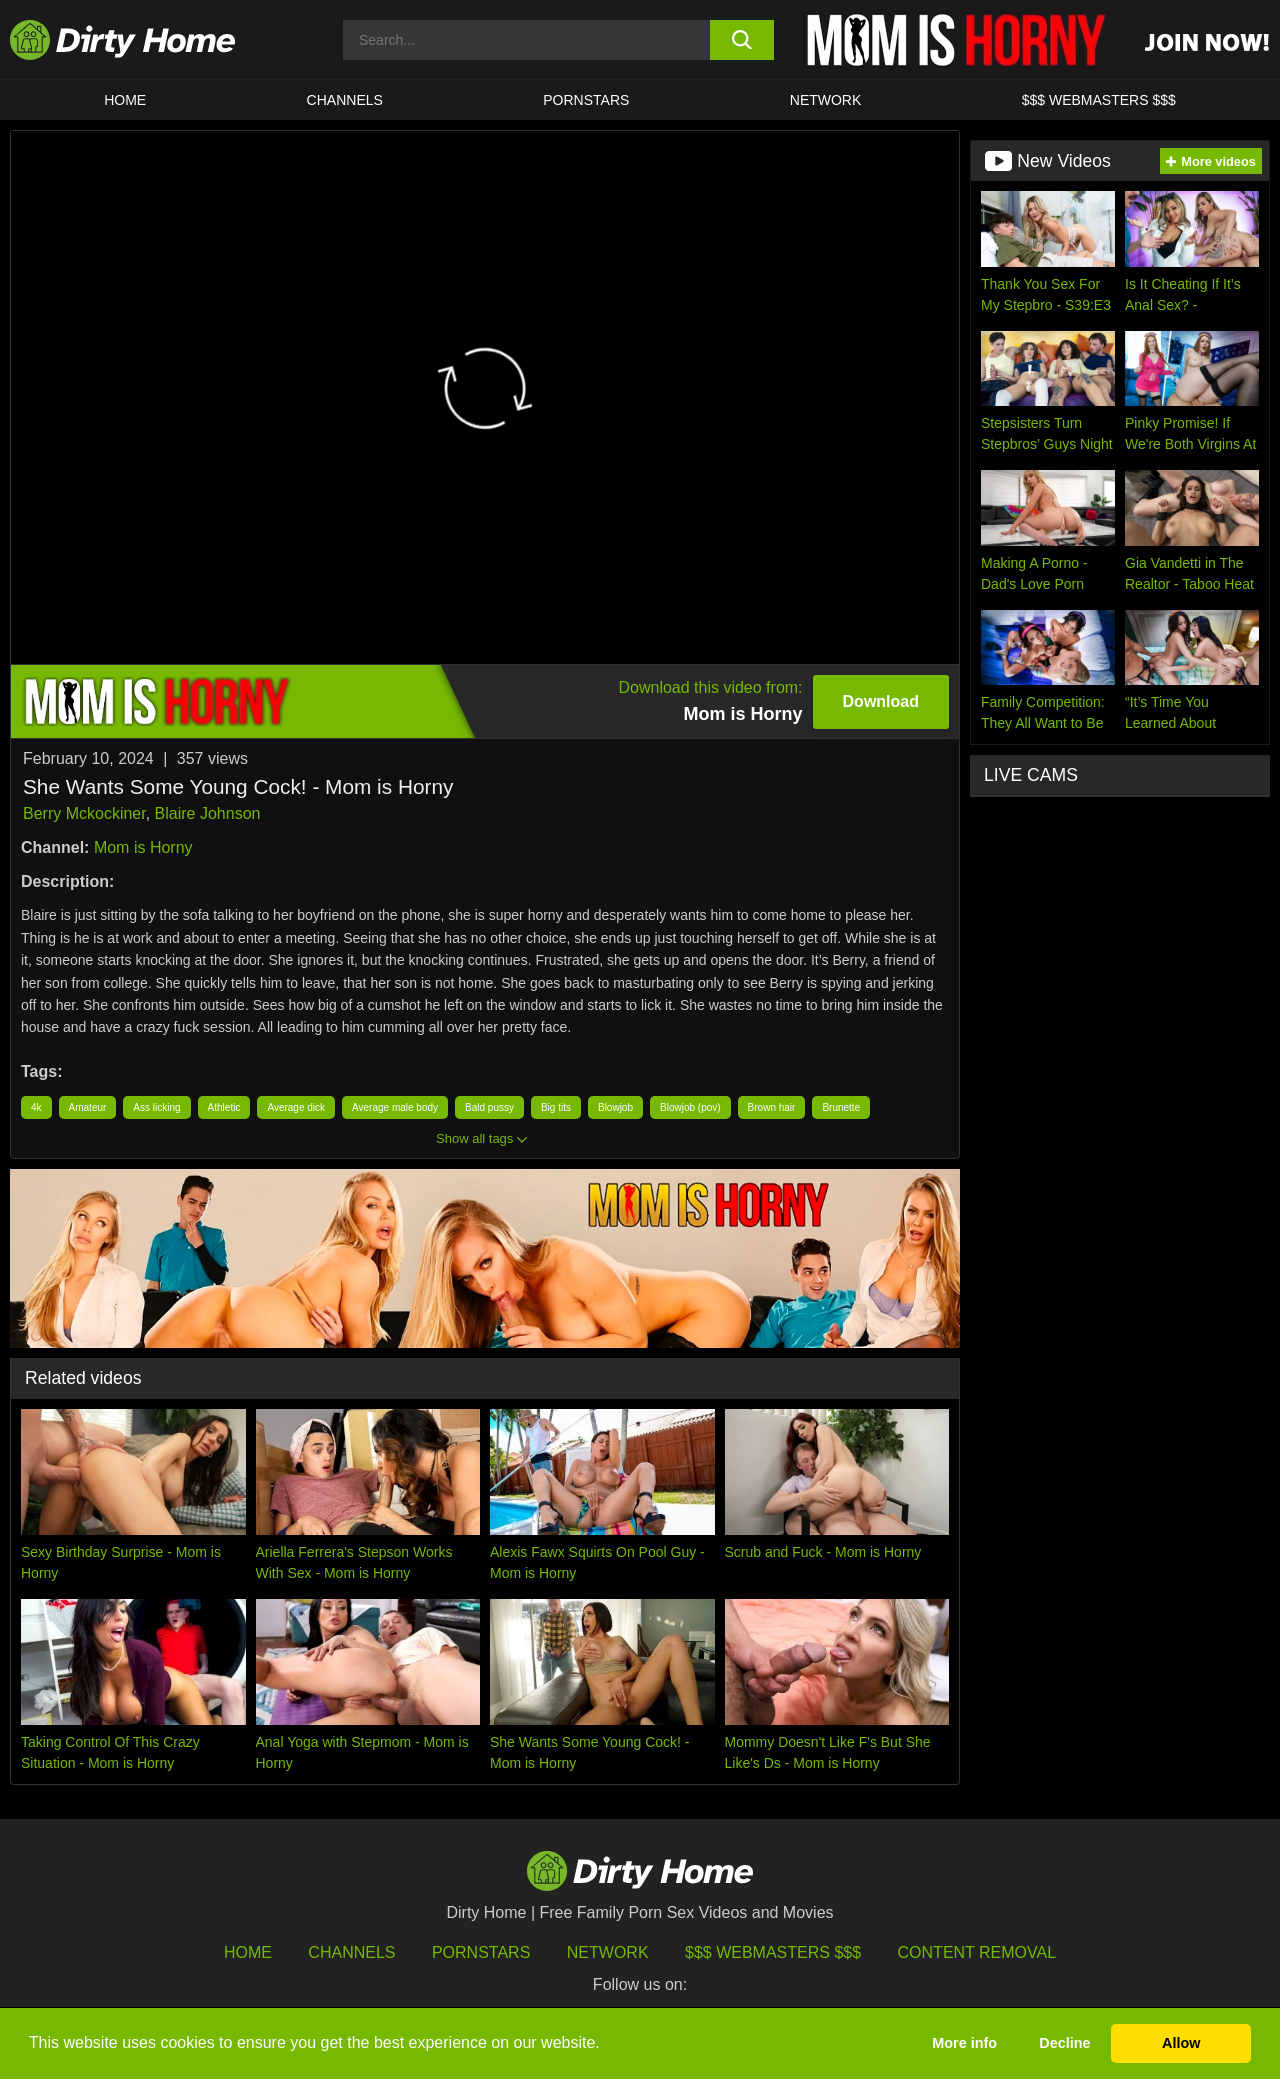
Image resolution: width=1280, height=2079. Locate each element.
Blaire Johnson (208, 813)
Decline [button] (1064, 2043)
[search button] (742, 40)
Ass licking (156, 1107)
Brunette (841, 1107)
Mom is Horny (143, 847)
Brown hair (772, 1107)
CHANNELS (345, 100)
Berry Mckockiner (84, 813)
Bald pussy (489, 1107)
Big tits (556, 1107)
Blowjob (615, 1107)
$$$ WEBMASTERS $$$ (1099, 100)
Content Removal (977, 1952)
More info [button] (964, 2043)
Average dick (296, 1107)
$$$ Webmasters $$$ (773, 1952)
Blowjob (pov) (690, 1107)
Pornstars (586, 100)
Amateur (88, 1107)
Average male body (395, 1107)
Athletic (224, 1107)
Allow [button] (1181, 2043)
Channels (351, 1952)
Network (826, 100)
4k (36, 1107)
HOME (125, 100)
